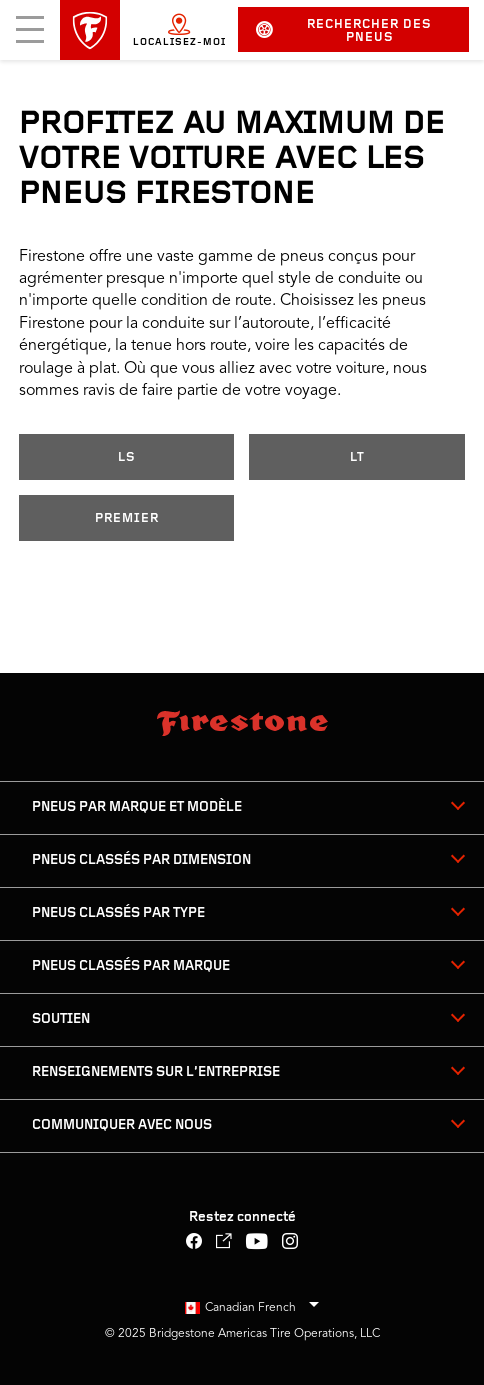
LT (357, 457)
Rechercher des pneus (344, 31)
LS (127, 457)
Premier (127, 518)
